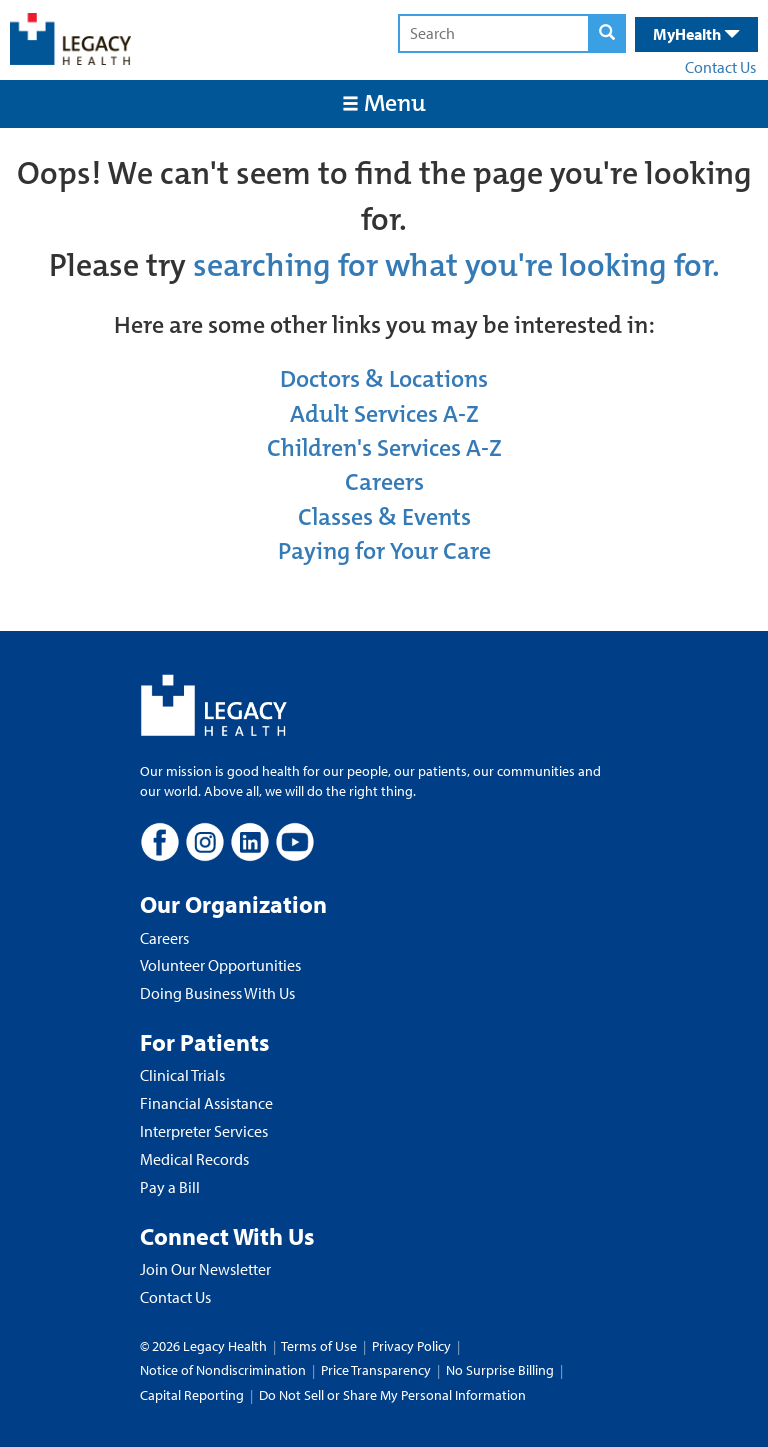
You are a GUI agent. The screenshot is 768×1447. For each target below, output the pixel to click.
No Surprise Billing (500, 1370)
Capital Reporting (192, 1395)
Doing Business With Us (217, 993)
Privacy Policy (411, 1346)
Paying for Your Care (384, 551)
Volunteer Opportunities (220, 965)
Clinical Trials (182, 1075)
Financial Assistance (206, 1103)
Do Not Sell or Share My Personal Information (392, 1395)
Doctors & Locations (384, 379)
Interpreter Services (204, 1131)
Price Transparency (376, 1370)
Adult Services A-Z (384, 414)
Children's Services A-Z (384, 448)
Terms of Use (320, 1346)
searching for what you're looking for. (456, 265)
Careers (384, 482)
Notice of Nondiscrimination (223, 1370)
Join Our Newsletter (205, 1269)
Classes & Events (384, 517)
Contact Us (720, 67)
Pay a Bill (170, 1187)
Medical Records (194, 1159)
